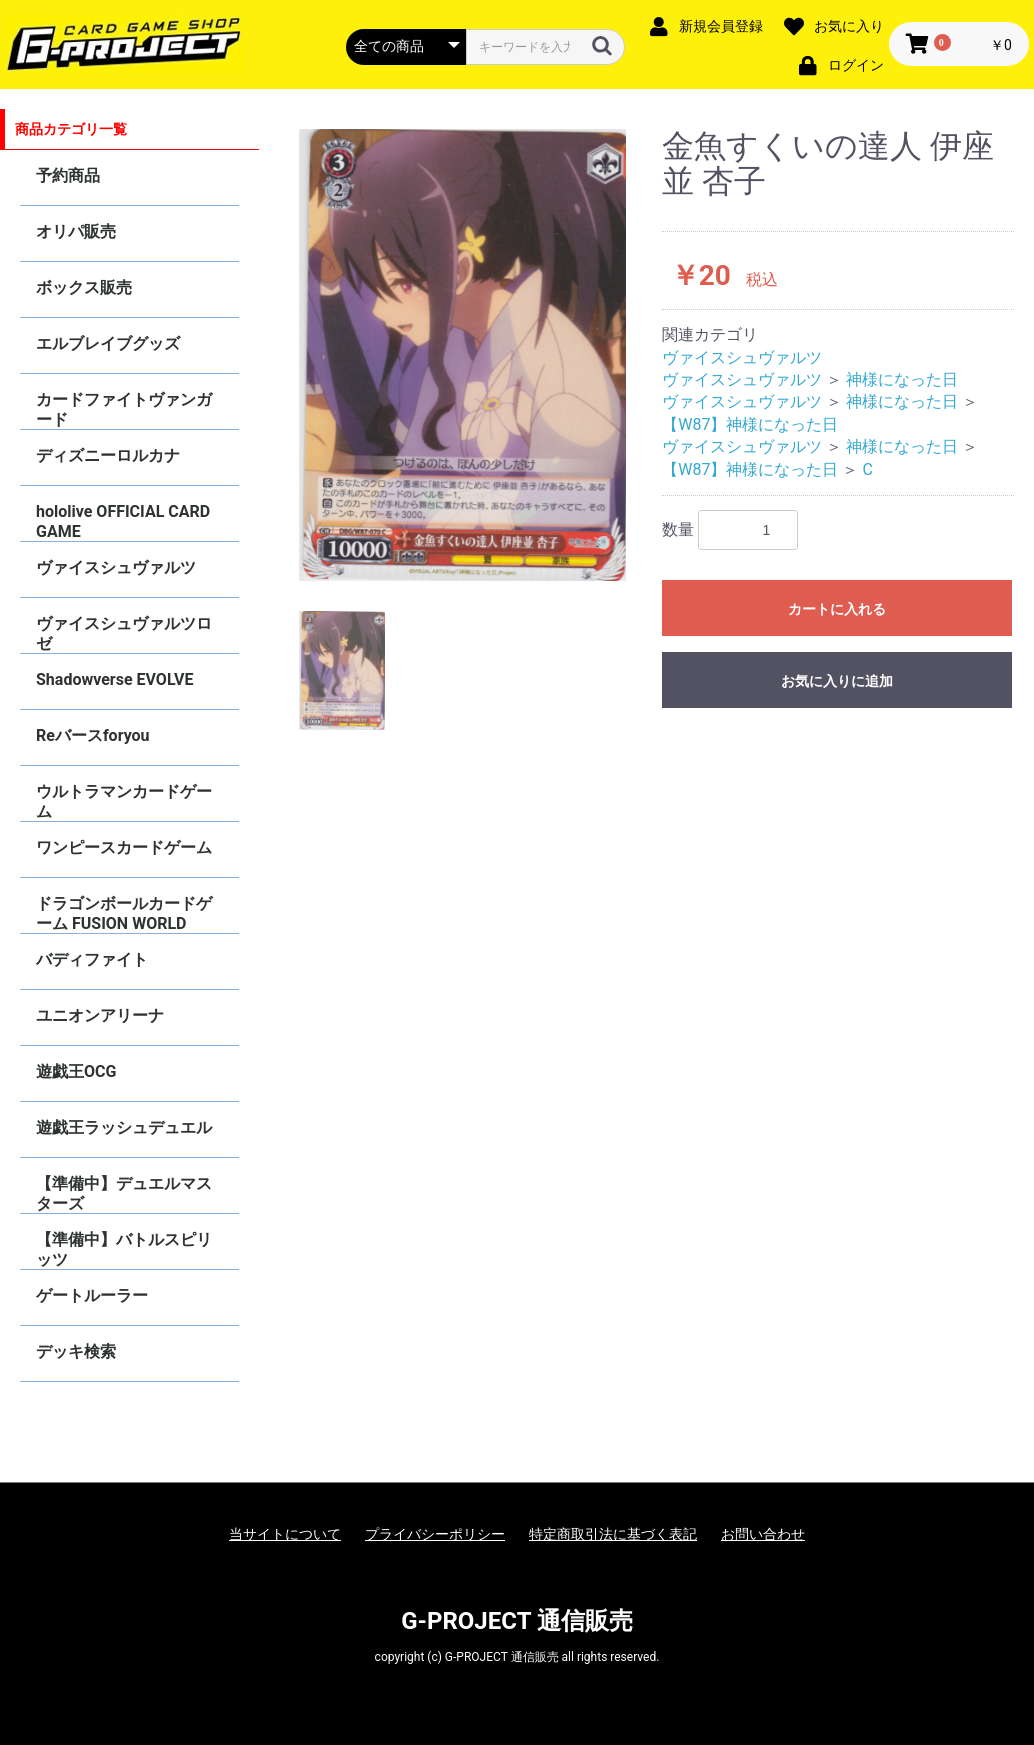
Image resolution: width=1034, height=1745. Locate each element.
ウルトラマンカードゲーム (124, 801)
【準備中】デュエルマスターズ (124, 1193)
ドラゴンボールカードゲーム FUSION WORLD (124, 913)
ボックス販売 (84, 287)
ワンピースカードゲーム (124, 847)
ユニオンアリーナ (100, 1015)
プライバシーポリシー (435, 1534)
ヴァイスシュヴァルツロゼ (124, 633)
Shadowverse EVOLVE (114, 679)
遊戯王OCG (76, 1071)
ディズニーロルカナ (108, 455)
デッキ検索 (76, 1351)
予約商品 (68, 175)
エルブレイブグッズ (108, 343)
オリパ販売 (76, 231)
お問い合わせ (763, 1534)
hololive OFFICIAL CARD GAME (123, 521)
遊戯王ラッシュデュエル (124, 1127)
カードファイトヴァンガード (124, 409)
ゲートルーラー (92, 1295)
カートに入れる (837, 609)
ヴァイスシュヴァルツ (116, 567)
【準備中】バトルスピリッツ (124, 1249)
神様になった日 (902, 379)
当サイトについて (285, 1534)
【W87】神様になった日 (750, 424)
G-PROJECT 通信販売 (517, 1621)
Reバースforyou (93, 735)
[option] (463, 355)
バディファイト (92, 959)
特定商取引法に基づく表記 (613, 1534)
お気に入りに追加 (837, 681)
